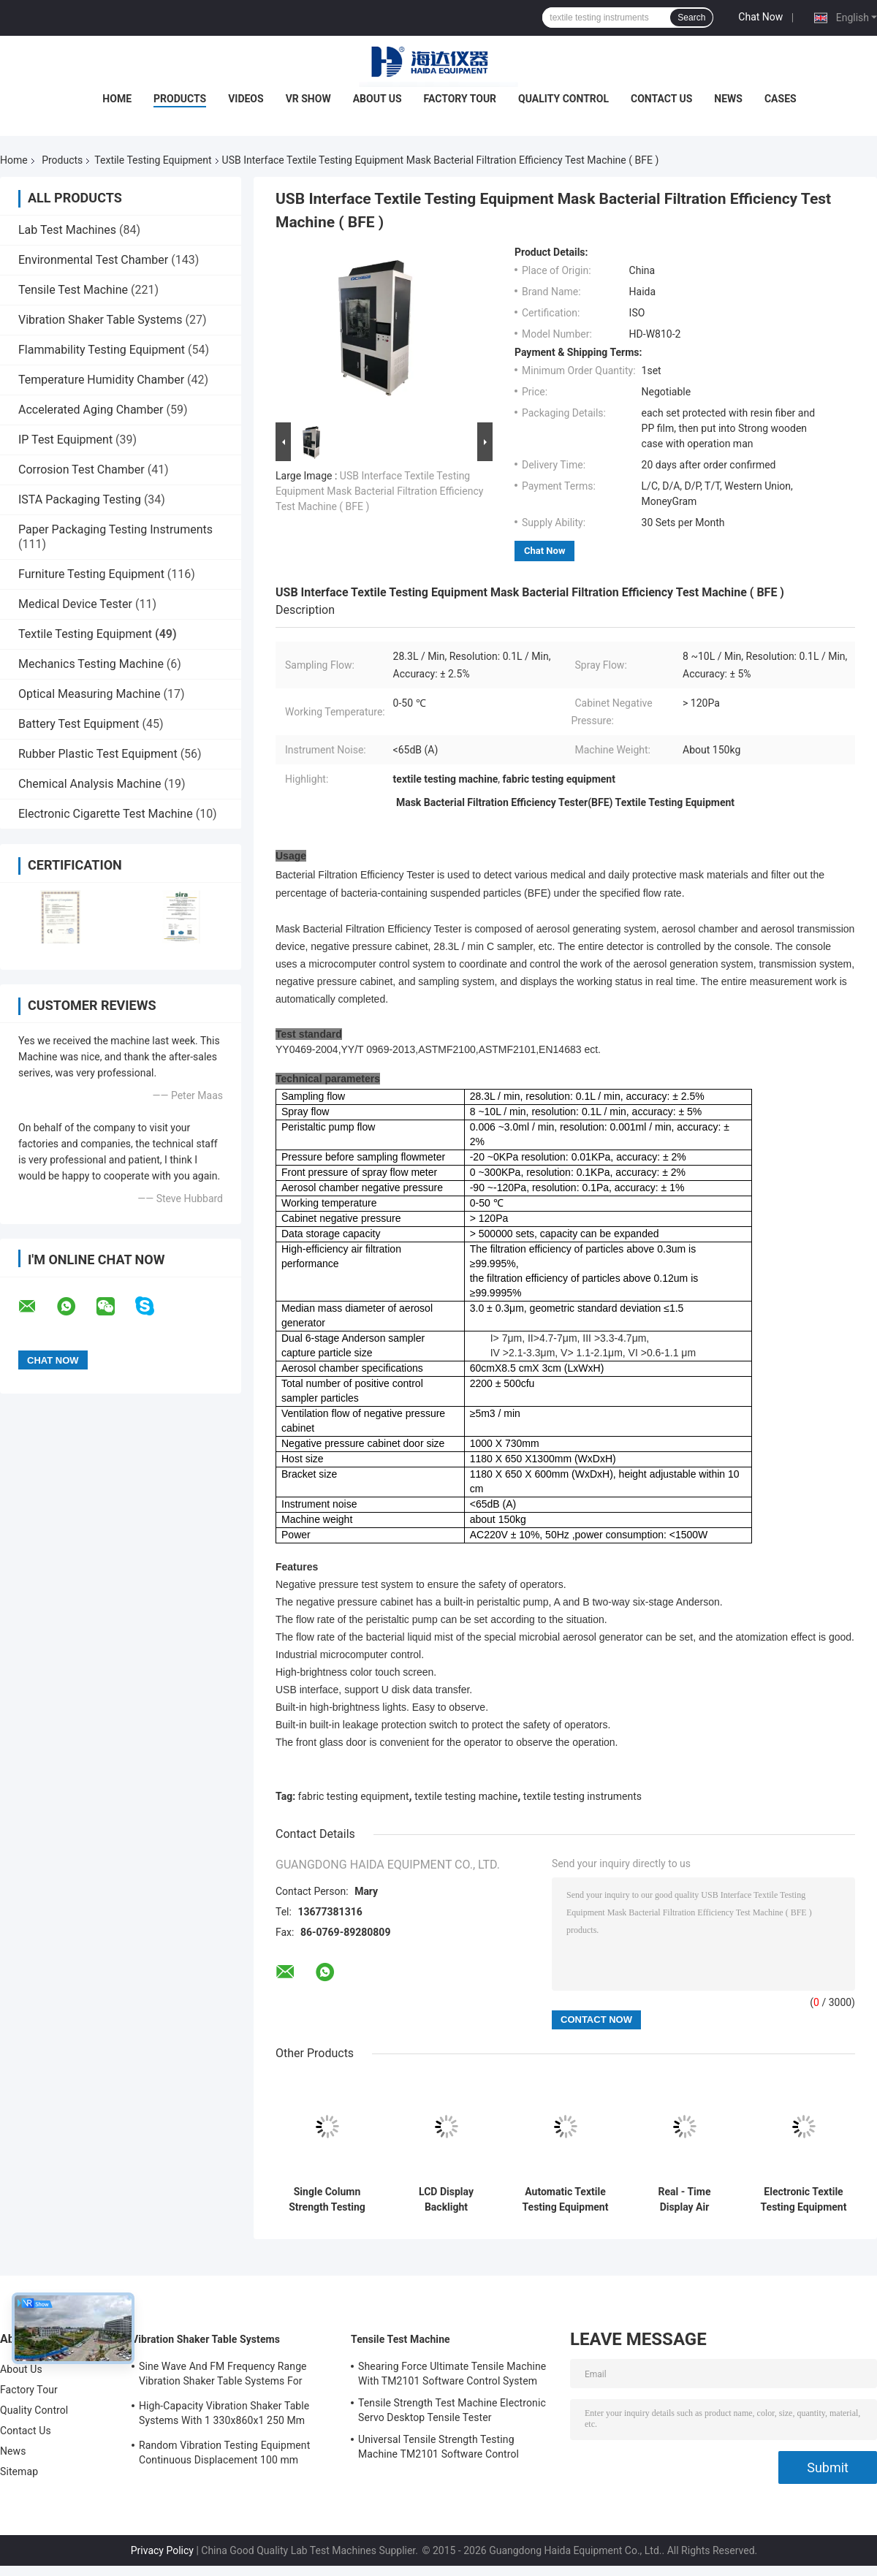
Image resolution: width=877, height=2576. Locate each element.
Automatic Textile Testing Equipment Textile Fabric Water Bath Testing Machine (566, 2200)
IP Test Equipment (65, 440)
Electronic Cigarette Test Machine (105, 814)
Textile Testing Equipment (152, 160)
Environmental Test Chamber (93, 260)
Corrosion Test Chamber (81, 469)
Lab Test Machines (67, 230)
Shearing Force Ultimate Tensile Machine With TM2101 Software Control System (452, 2373)
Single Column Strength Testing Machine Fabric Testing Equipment (327, 2200)
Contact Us (661, 99)
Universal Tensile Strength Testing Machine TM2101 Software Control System (438, 2448)
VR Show (308, 99)
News (728, 99)
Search (691, 17)
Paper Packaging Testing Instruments (115, 529)
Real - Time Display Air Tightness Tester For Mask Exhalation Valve (684, 2200)
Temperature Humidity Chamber (101, 380)
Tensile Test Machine (73, 290)
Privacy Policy (162, 2550)
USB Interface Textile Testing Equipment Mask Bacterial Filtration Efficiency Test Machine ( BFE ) (379, 491)
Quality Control (563, 99)
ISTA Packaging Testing (79, 499)
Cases (780, 99)
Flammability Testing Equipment (101, 350)
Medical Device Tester (75, 604)
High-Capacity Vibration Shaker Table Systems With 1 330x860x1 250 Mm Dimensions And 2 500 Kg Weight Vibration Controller (224, 2415)
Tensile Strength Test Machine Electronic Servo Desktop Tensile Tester (452, 2410)
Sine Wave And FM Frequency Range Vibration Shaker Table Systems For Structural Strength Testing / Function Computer (225, 2375)
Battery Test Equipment (78, 724)
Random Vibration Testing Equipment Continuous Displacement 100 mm (224, 2452)
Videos (246, 99)
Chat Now (760, 17)
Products (179, 99)
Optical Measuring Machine (89, 694)
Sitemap (19, 2471)
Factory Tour (460, 99)
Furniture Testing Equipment (91, 574)
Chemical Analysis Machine (89, 784)
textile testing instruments (582, 1796)
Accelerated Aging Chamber (91, 410)
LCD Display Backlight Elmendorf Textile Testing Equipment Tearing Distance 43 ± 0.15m (446, 2200)
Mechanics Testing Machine (91, 664)
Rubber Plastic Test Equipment (98, 754)
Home (117, 99)
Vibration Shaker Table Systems (100, 320)
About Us (377, 99)
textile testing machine (465, 1796)
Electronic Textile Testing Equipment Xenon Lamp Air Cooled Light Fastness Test (804, 2200)
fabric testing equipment (353, 1796)
